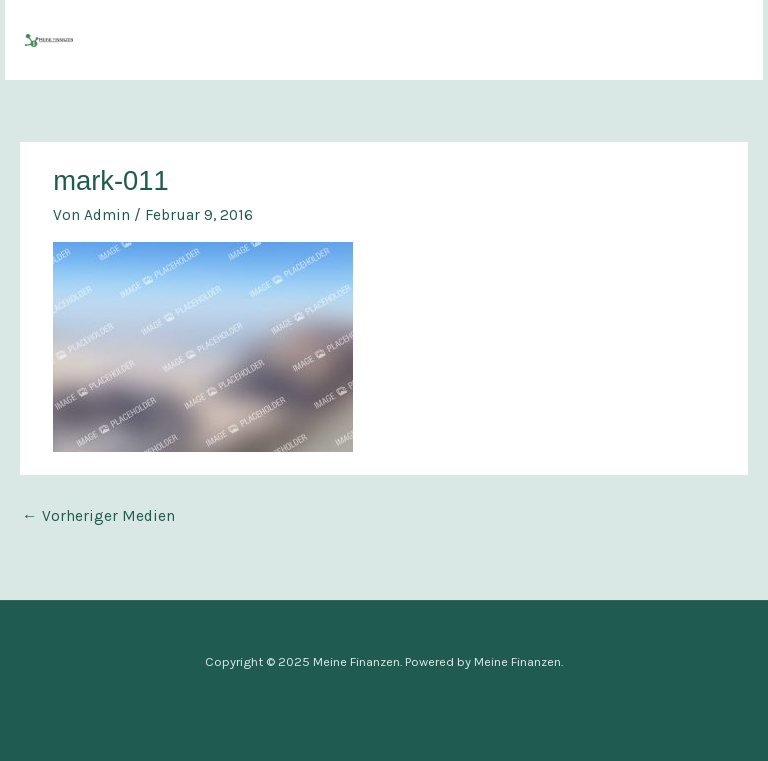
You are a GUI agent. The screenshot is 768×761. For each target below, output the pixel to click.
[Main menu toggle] (721, 39)
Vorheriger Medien (98, 516)
